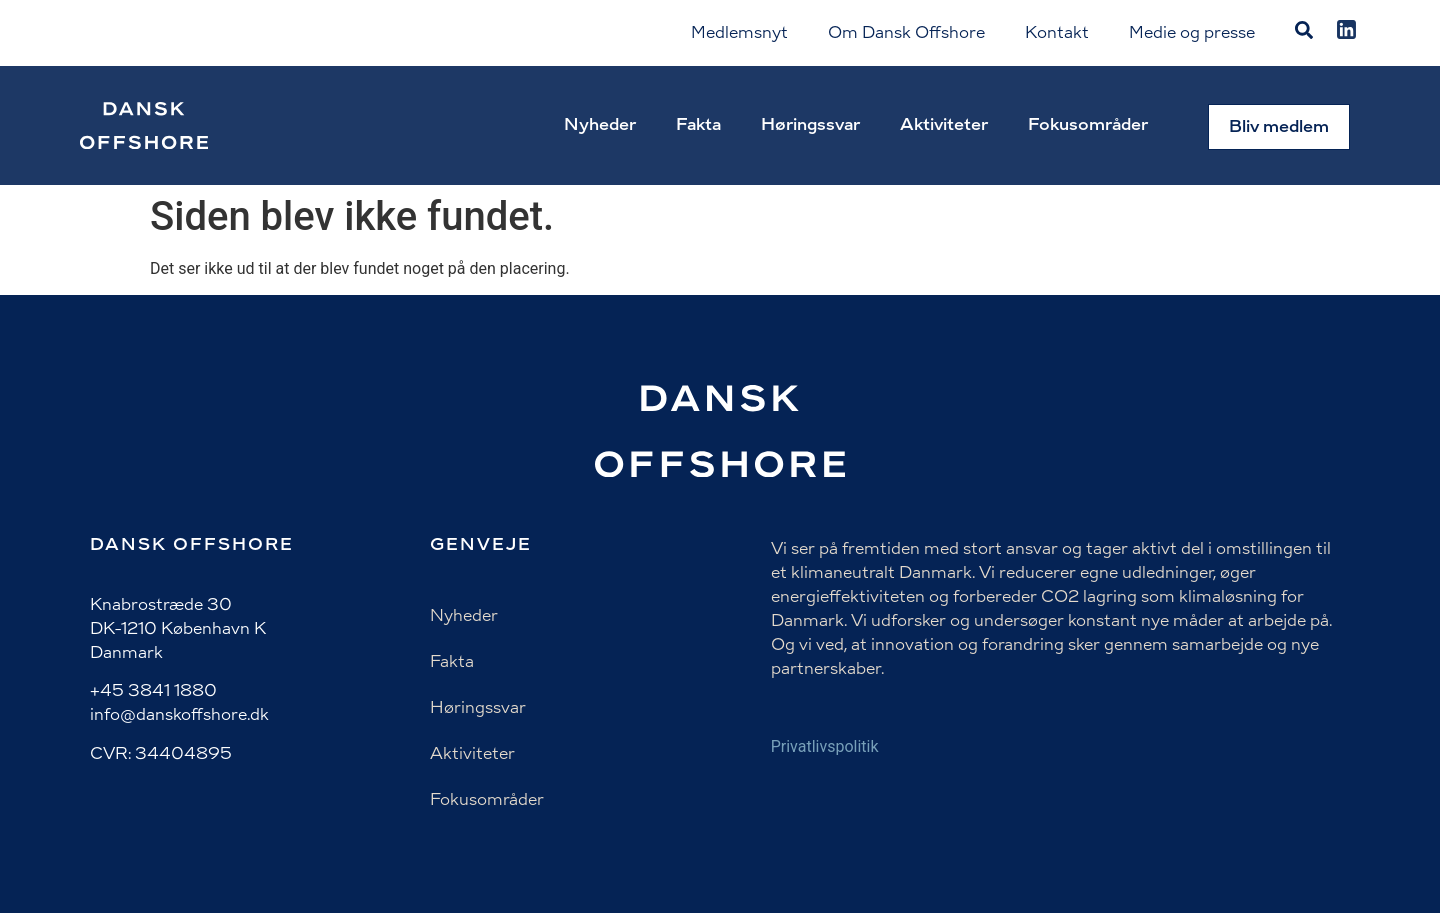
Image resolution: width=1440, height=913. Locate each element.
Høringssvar (810, 124)
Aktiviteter (944, 124)
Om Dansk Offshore (906, 32)
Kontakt (1057, 32)
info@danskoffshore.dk (179, 714)
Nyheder (600, 124)
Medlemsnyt (739, 32)
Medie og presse (1192, 32)
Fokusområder (1088, 124)
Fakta (698, 124)
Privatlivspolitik (825, 746)
